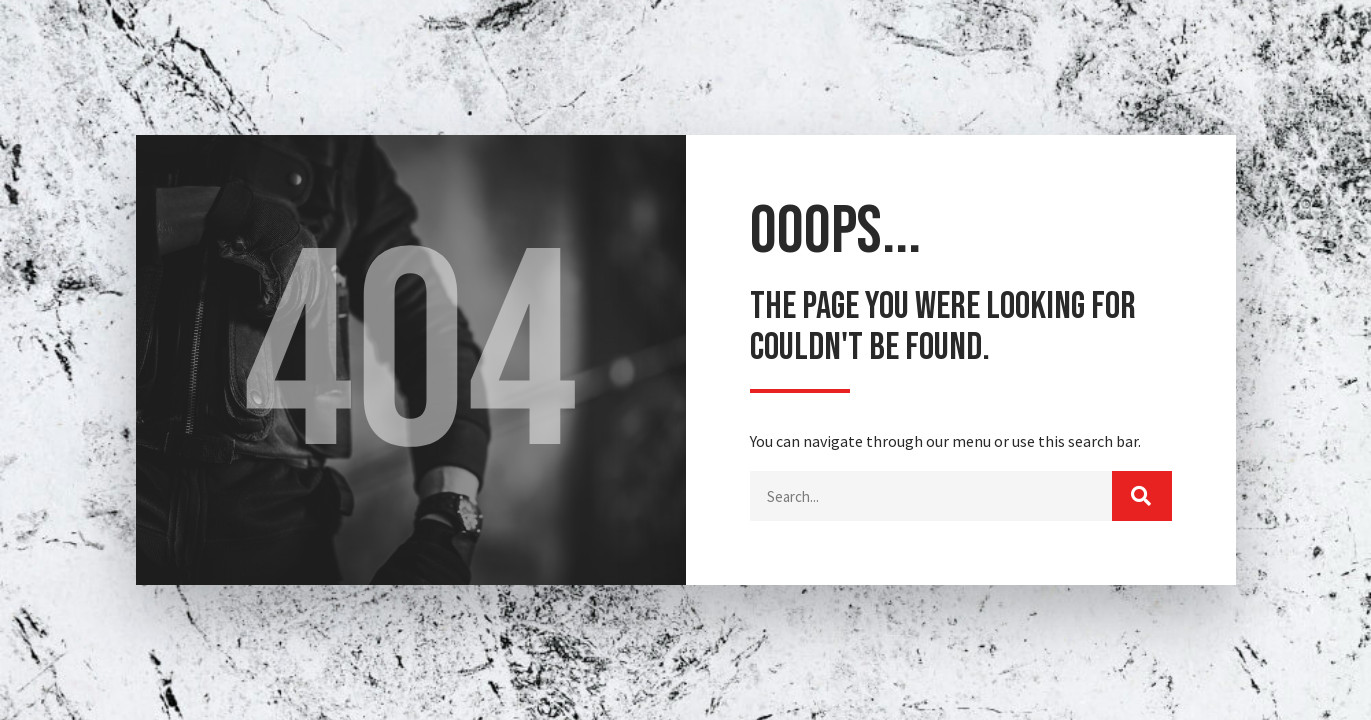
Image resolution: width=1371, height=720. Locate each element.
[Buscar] (1142, 496)
